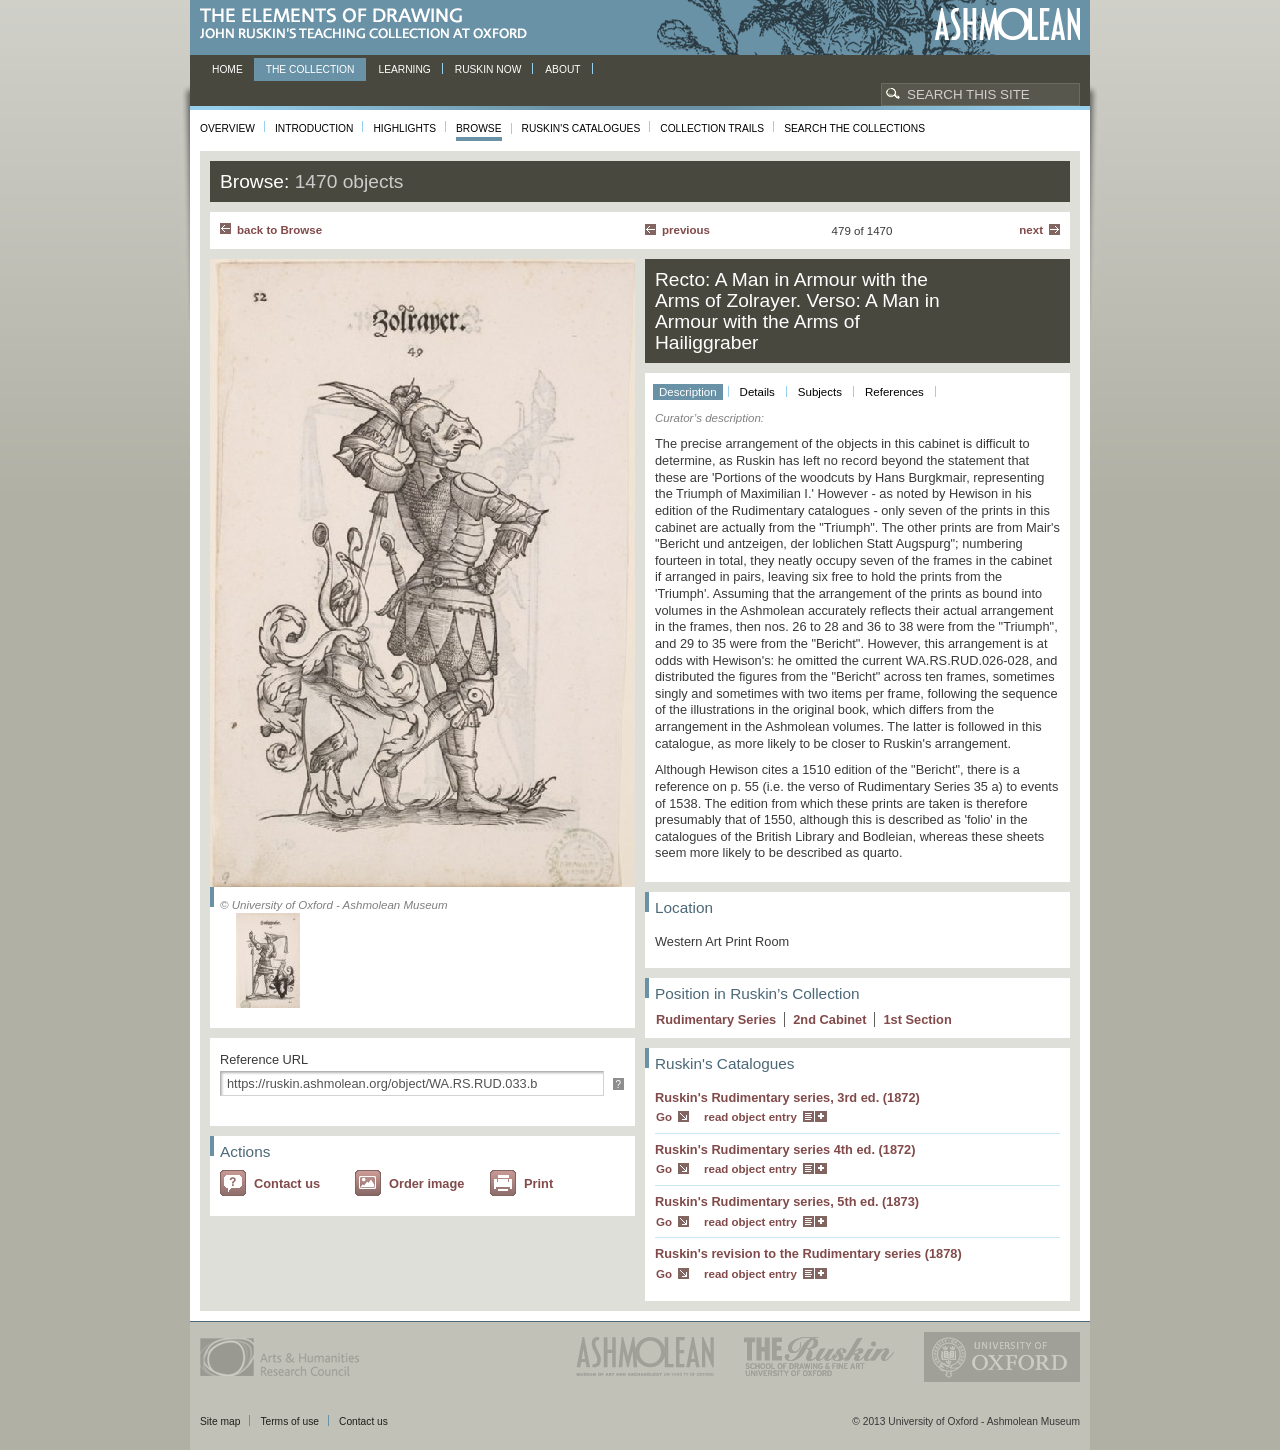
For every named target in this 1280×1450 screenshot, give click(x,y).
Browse (479, 128)
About (562, 69)
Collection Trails (712, 128)
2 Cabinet (829, 1019)
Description (688, 392)
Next (1031, 230)
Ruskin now (488, 69)
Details (757, 392)
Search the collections (854, 128)
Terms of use (289, 1421)
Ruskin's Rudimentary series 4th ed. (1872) (785, 1149)
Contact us (287, 1183)
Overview (227, 128)
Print (538, 1183)
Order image (426, 1183)
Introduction (314, 128)
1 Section (917, 1019)
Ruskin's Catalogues (581, 128)
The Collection (310, 69)
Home (227, 69)
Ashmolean (1007, 24)
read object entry (750, 1117)
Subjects (820, 392)
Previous (686, 230)
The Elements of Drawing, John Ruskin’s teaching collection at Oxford (369, 24)
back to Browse (279, 230)
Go (664, 1117)
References (894, 392)
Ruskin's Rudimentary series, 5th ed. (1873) (787, 1201)
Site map (220, 1421)
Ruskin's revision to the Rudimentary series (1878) (808, 1253)
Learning (404, 69)
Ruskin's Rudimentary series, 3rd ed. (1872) (787, 1097)
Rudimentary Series (716, 1019)
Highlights (404, 128)
